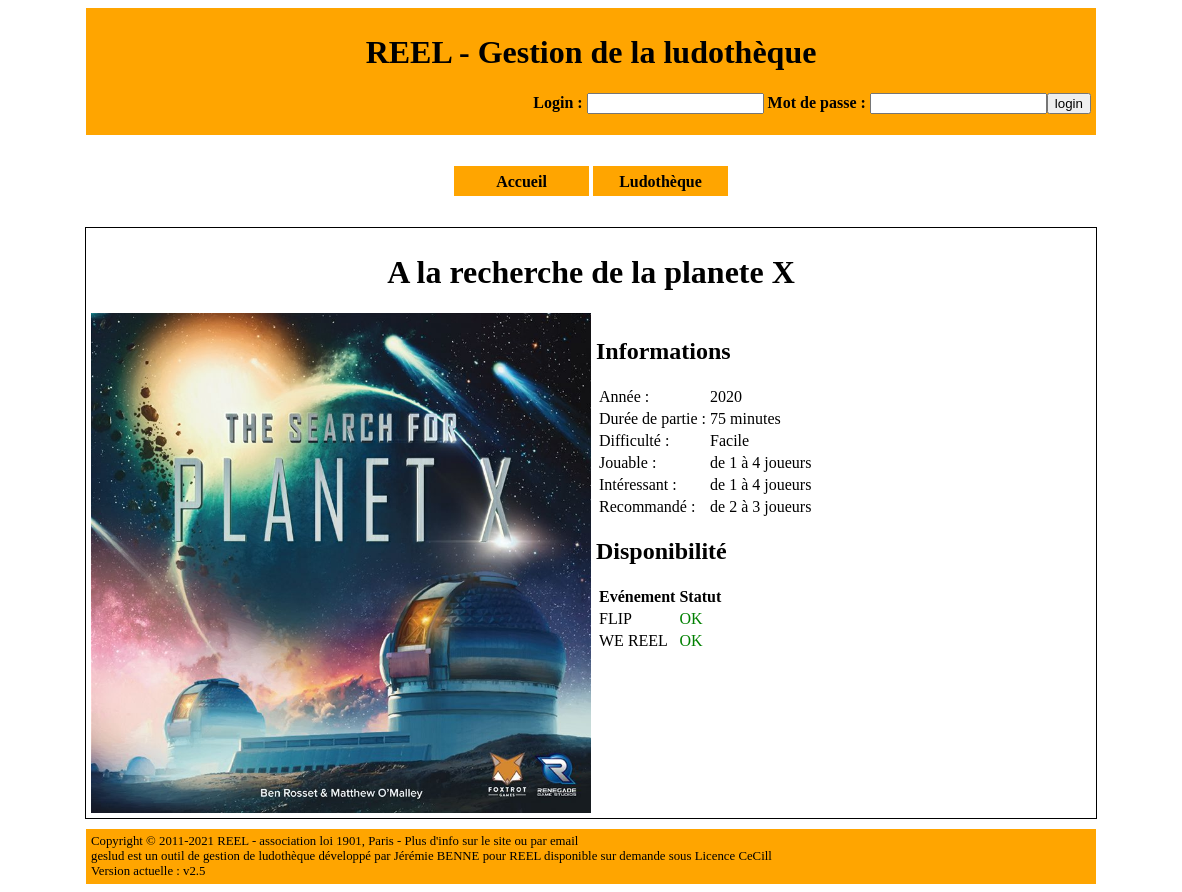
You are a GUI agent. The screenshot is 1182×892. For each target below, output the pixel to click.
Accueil (521, 181)
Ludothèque (660, 181)
